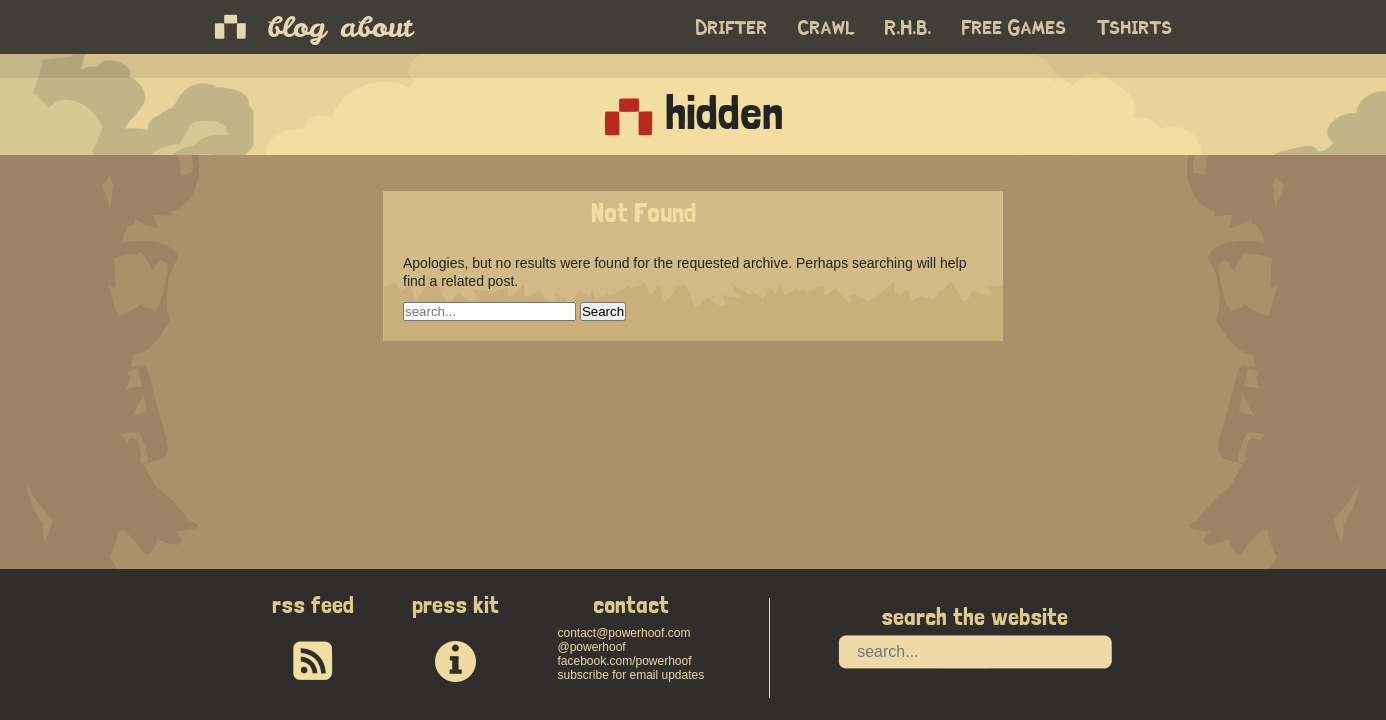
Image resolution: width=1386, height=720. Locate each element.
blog (296, 27)
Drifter (732, 28)
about (376, 27)
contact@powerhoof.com (623, 633)
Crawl (826, 28)
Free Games (1014, 28)
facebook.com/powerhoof (624, 661)
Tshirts (1135, 28)
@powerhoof (591, 647)
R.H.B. (908, 28)
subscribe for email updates (630, 675)
